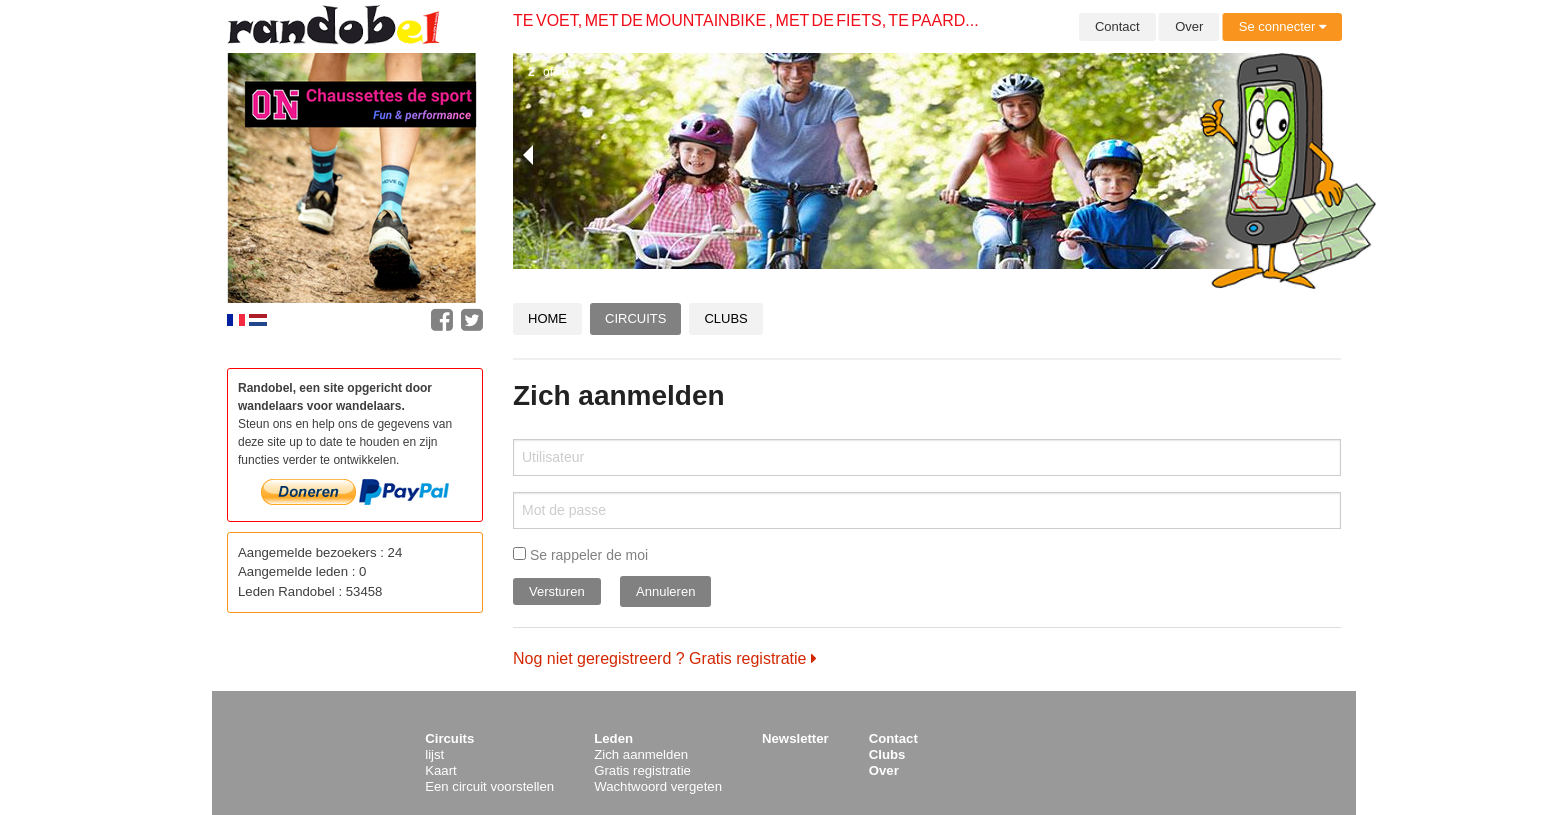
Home (547, 318)
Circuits (635, 318)
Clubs (725, 318)
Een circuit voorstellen (489, 786)
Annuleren (665, 591)
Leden (613, 738)
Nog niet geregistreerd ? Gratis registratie (665, 658)
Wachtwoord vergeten (658, 786)
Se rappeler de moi (580, 555)
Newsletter (795, 738)
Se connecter (1282, 26)
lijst (434, 754)
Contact (1117, 26)
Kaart (441, 770)
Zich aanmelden (641, 754)
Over (1189, 26)
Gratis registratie (642, 770)
